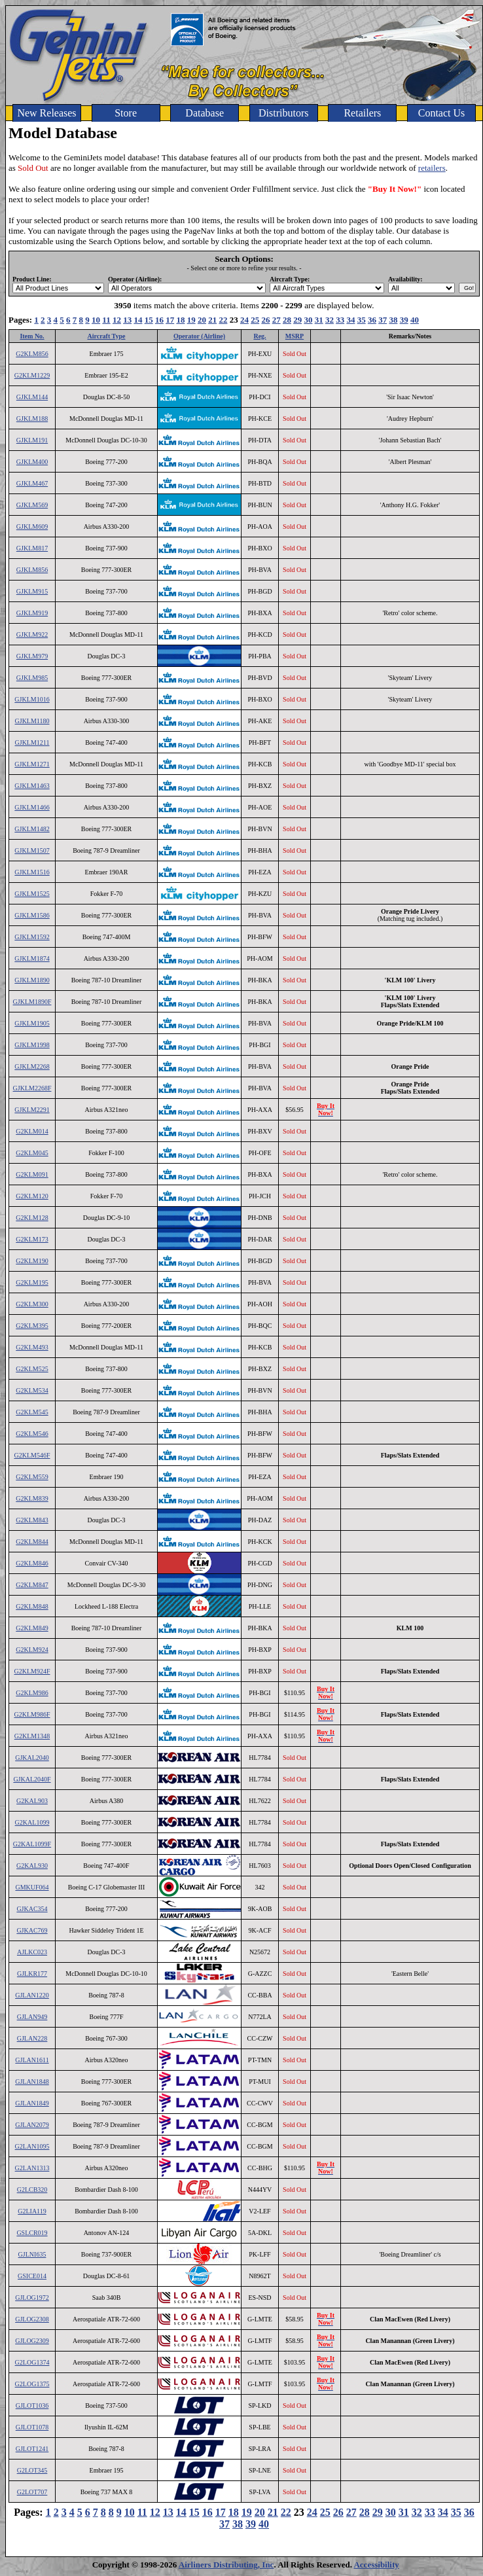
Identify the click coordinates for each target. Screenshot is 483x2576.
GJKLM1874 (31, 958)
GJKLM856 (32, 569)
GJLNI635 (32, 2254)
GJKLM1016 (31, 699)
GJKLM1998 (31, 1044)
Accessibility (376, 2564)
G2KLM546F (32, 1455)
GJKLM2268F (32, 1088)
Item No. (32, 336)
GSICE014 (32, 2276)
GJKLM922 (32, 634)
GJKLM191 (32, 440)
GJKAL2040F (31, 1779)
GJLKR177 (32, 1973)
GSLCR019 (31, 2232)
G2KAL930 (32, 1865)
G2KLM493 (32, 1347)
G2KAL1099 (32, 1822)
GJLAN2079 (32, 2124)
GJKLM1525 (31, 893)
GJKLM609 (32, 526)
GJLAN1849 (32, 2103)
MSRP (294, 336)
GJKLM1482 (31, 828)
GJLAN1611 (31, 2060)
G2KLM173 (32, 1239)
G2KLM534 (32, 1390)
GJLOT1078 (32, 2427)
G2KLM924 (32, 1649)
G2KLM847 (32, 1584)
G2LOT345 (32, 2470)
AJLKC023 (32, 1952)
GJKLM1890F (32, 1001)
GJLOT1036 (32, 2405)
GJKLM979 (32, 656)
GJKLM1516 (31, 872)
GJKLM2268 (31, 1066)
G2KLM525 (32, 1368)
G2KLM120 (32, 1196)
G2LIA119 (32, 2211)
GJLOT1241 (32, 2448)
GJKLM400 (32, 461)
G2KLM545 (32, 1412)
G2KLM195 (32, 1282)
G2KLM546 (32, 1433)
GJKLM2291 (31, 1109)
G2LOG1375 (32, 2384)
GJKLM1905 (31, 1023)
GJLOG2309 (32, 2340)
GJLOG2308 (32, 2319)
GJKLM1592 (31, 936)
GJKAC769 (31, 1930)
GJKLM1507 (31, 850)
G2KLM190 (32, 1260)
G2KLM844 (32, 1541)
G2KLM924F (32, 1671)
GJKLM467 (32, 483)
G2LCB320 (32, 2189)
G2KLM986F (32, 1714)
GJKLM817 (32, 548)
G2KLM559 (32, 1476)
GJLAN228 (32, 2038)
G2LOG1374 (32, 2362)
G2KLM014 (32, 1131)
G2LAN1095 (32, 2146)
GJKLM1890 (31, 980)
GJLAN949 (32, 2016)
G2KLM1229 (32, 375)
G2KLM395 (32, 1325)
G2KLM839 (32, 1498)
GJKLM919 (32, 613)
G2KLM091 (32, 1174)
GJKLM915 (32, 591)
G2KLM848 (32, 1606)
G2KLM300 (32, 1304)
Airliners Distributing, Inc (226, 2564)
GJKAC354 (31, 1908)
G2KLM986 (32, 1692)
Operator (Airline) (199, 336)
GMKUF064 (31, 1887)
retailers (432, 168)
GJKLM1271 (31, 764)
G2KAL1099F (32, 1844)
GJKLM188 (32, 418)
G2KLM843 (32, 1520)
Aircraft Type (106, 336)
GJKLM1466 (31, 807)
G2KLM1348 (32, 1736)
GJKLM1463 (31, 785)
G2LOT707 (32, 2492)
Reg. (259, 336)
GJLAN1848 (32, 2081)
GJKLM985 (32, 677)
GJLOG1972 (32, 2297)
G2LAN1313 (32, 2168)
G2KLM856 (32, 353)
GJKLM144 (32, 397)
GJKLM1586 (31, 915)
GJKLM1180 (32, 720)
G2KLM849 (32, 1628)
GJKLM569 (32, 505)
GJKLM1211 (32, 742)
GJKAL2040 (32, 1757)
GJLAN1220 (32, 1995)
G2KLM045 (32, 1152)
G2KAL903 (32, 1800)
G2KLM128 (32, 1217)
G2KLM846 (32, 1563)
